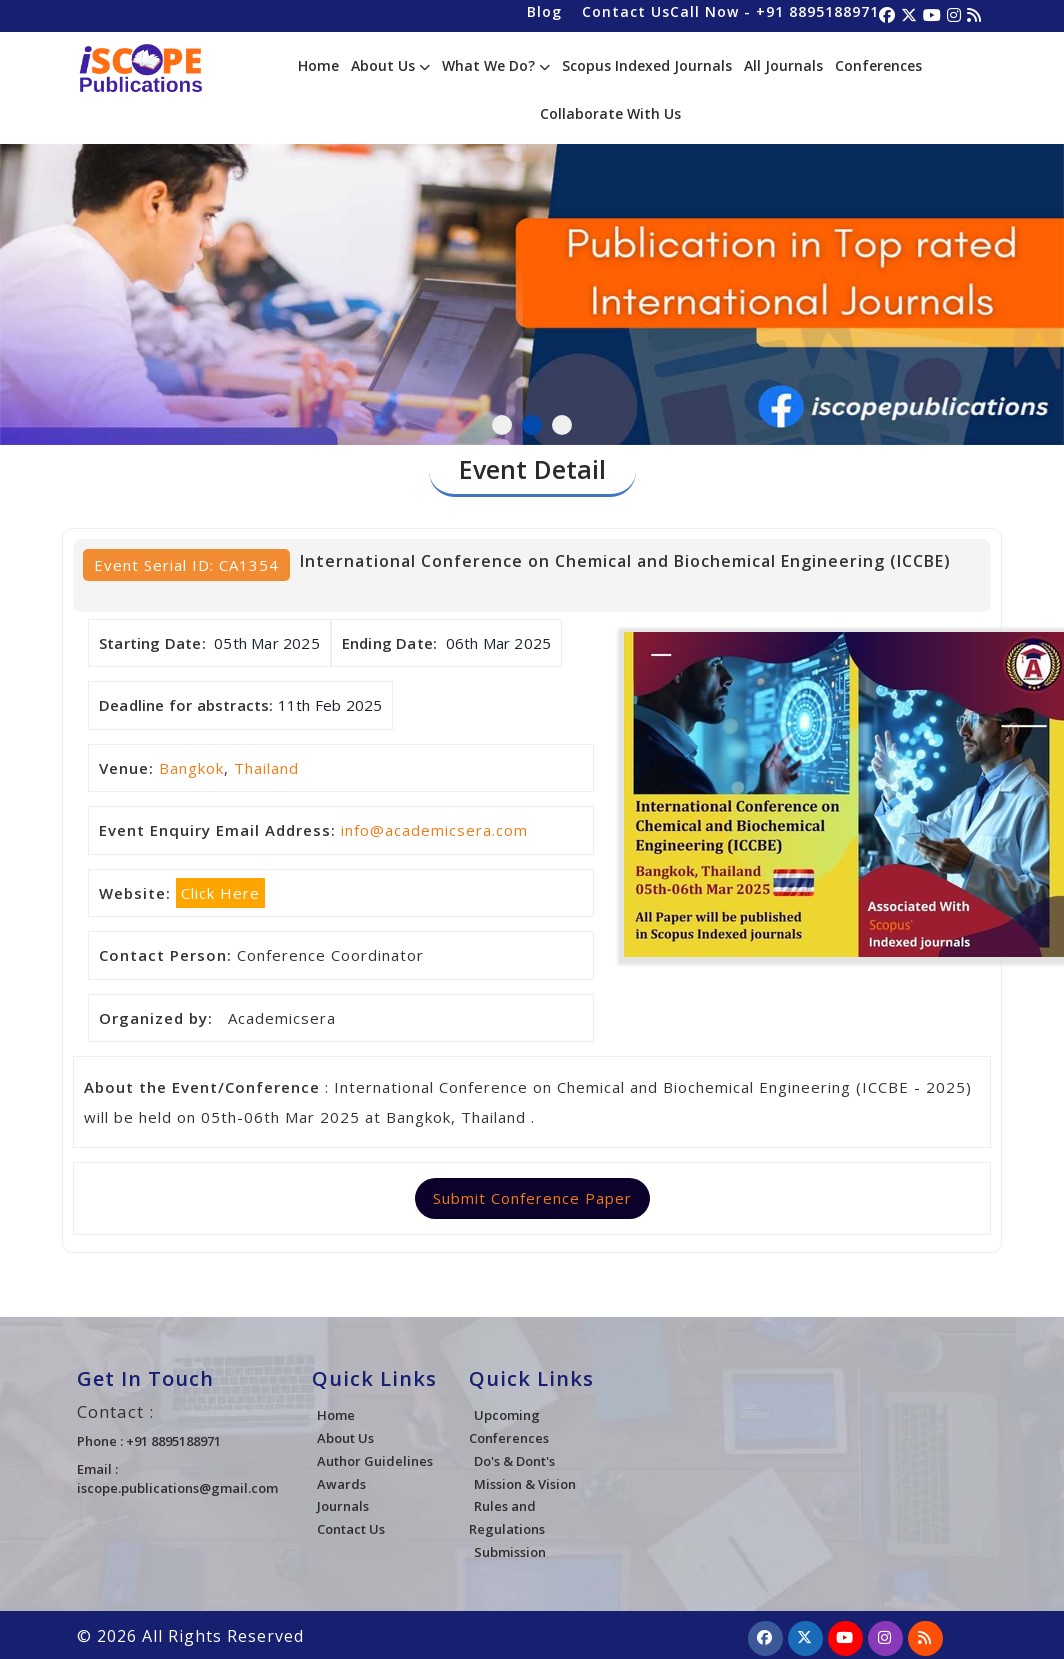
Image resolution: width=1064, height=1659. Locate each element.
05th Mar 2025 (267, 643)
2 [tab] (532, 425)
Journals (343, 1506)
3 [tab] (562, 425)
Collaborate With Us (610, 113)
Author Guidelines (375, 1461)
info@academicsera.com (434, 830)
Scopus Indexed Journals (647, 65)
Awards (341, 1484)
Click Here (220, 893)
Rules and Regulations (507, 1517)
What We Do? (496, 65)
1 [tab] (502, 425)
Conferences (878, 65)
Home (318, 65)
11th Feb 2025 (330, 705)
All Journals (783, 65)
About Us (390, 65)
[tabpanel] (532, 271)
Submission (510, 1552)
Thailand (266, 768)
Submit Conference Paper (532, 1198)
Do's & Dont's (514, 1461)
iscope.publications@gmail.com (177, 1488)
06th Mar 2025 (499, 643)
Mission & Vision (525, 1484)
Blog (544, 11)
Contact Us (626, 11)
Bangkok (191, 768)
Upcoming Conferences (509, 1426)
